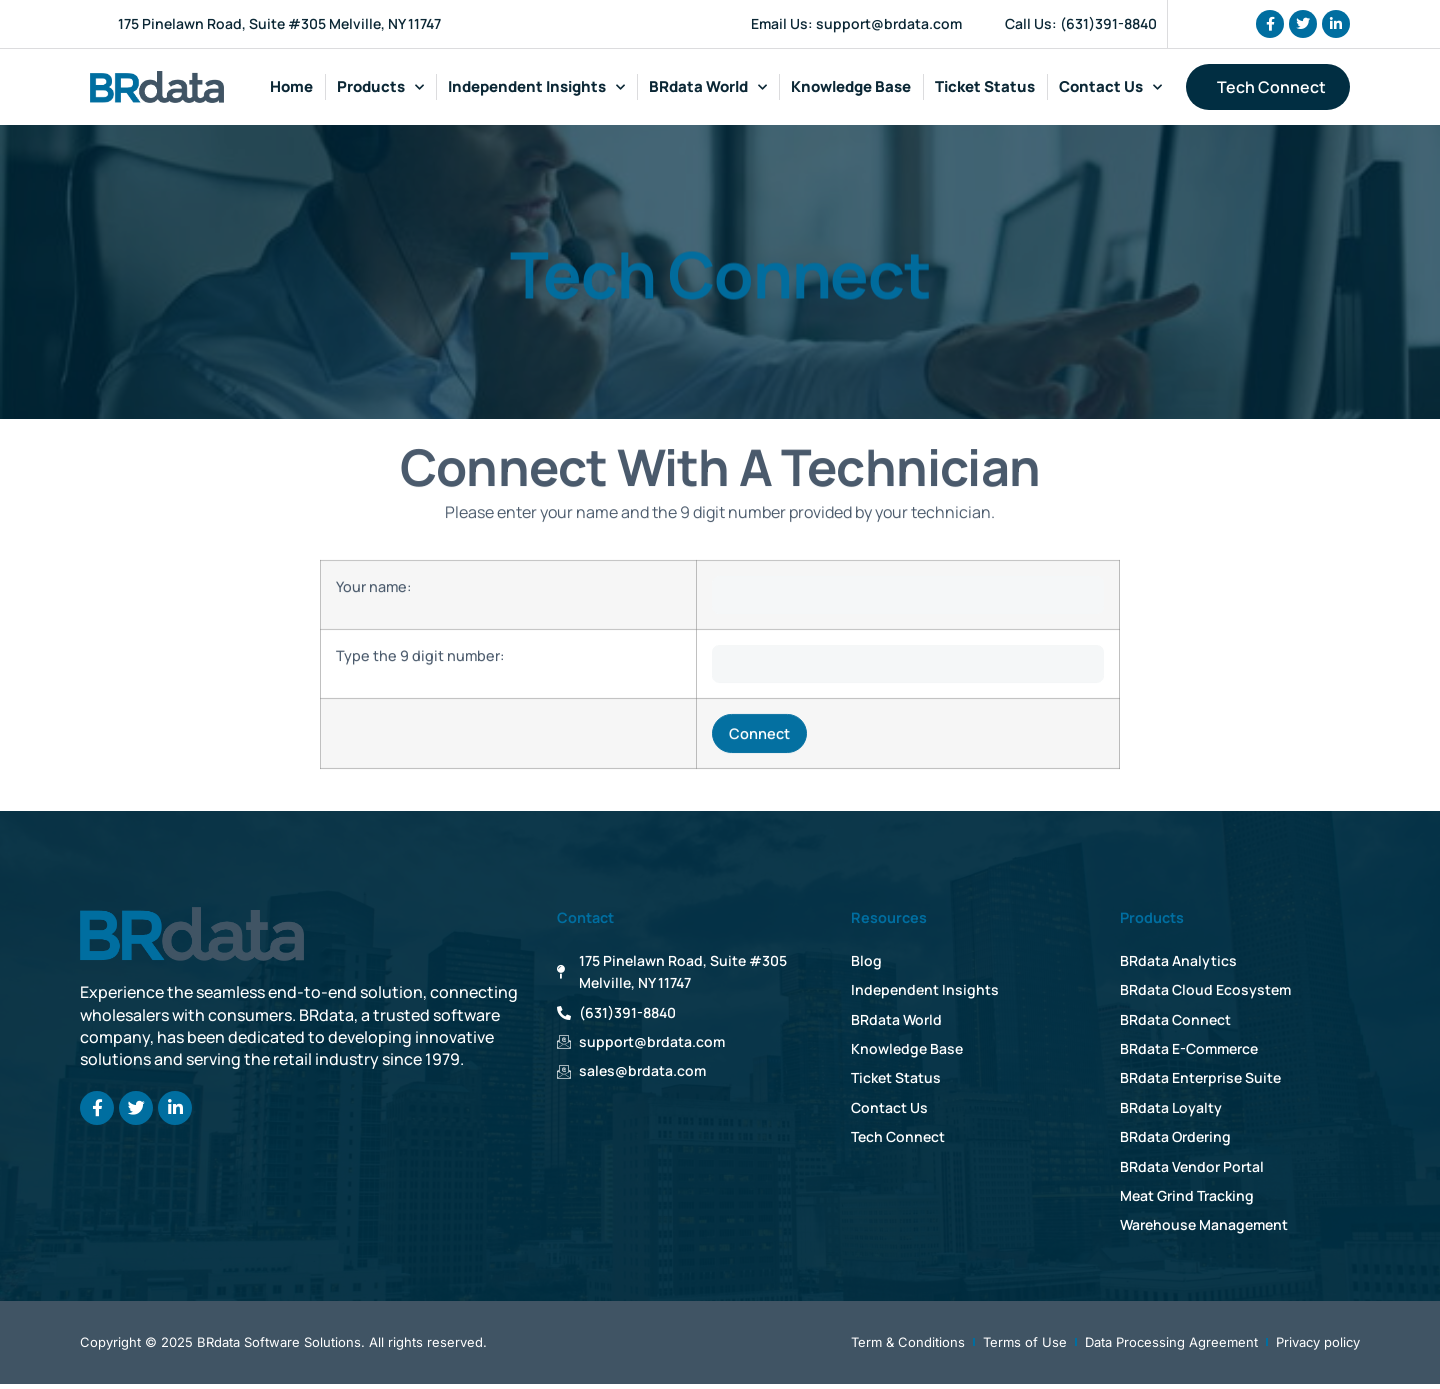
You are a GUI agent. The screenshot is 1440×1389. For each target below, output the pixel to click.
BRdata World (708, 87)
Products (380, 87)
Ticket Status (985, 86)
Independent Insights (536, 87)
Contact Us (1110, 87)
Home (291, 86)
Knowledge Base (851, 86)
